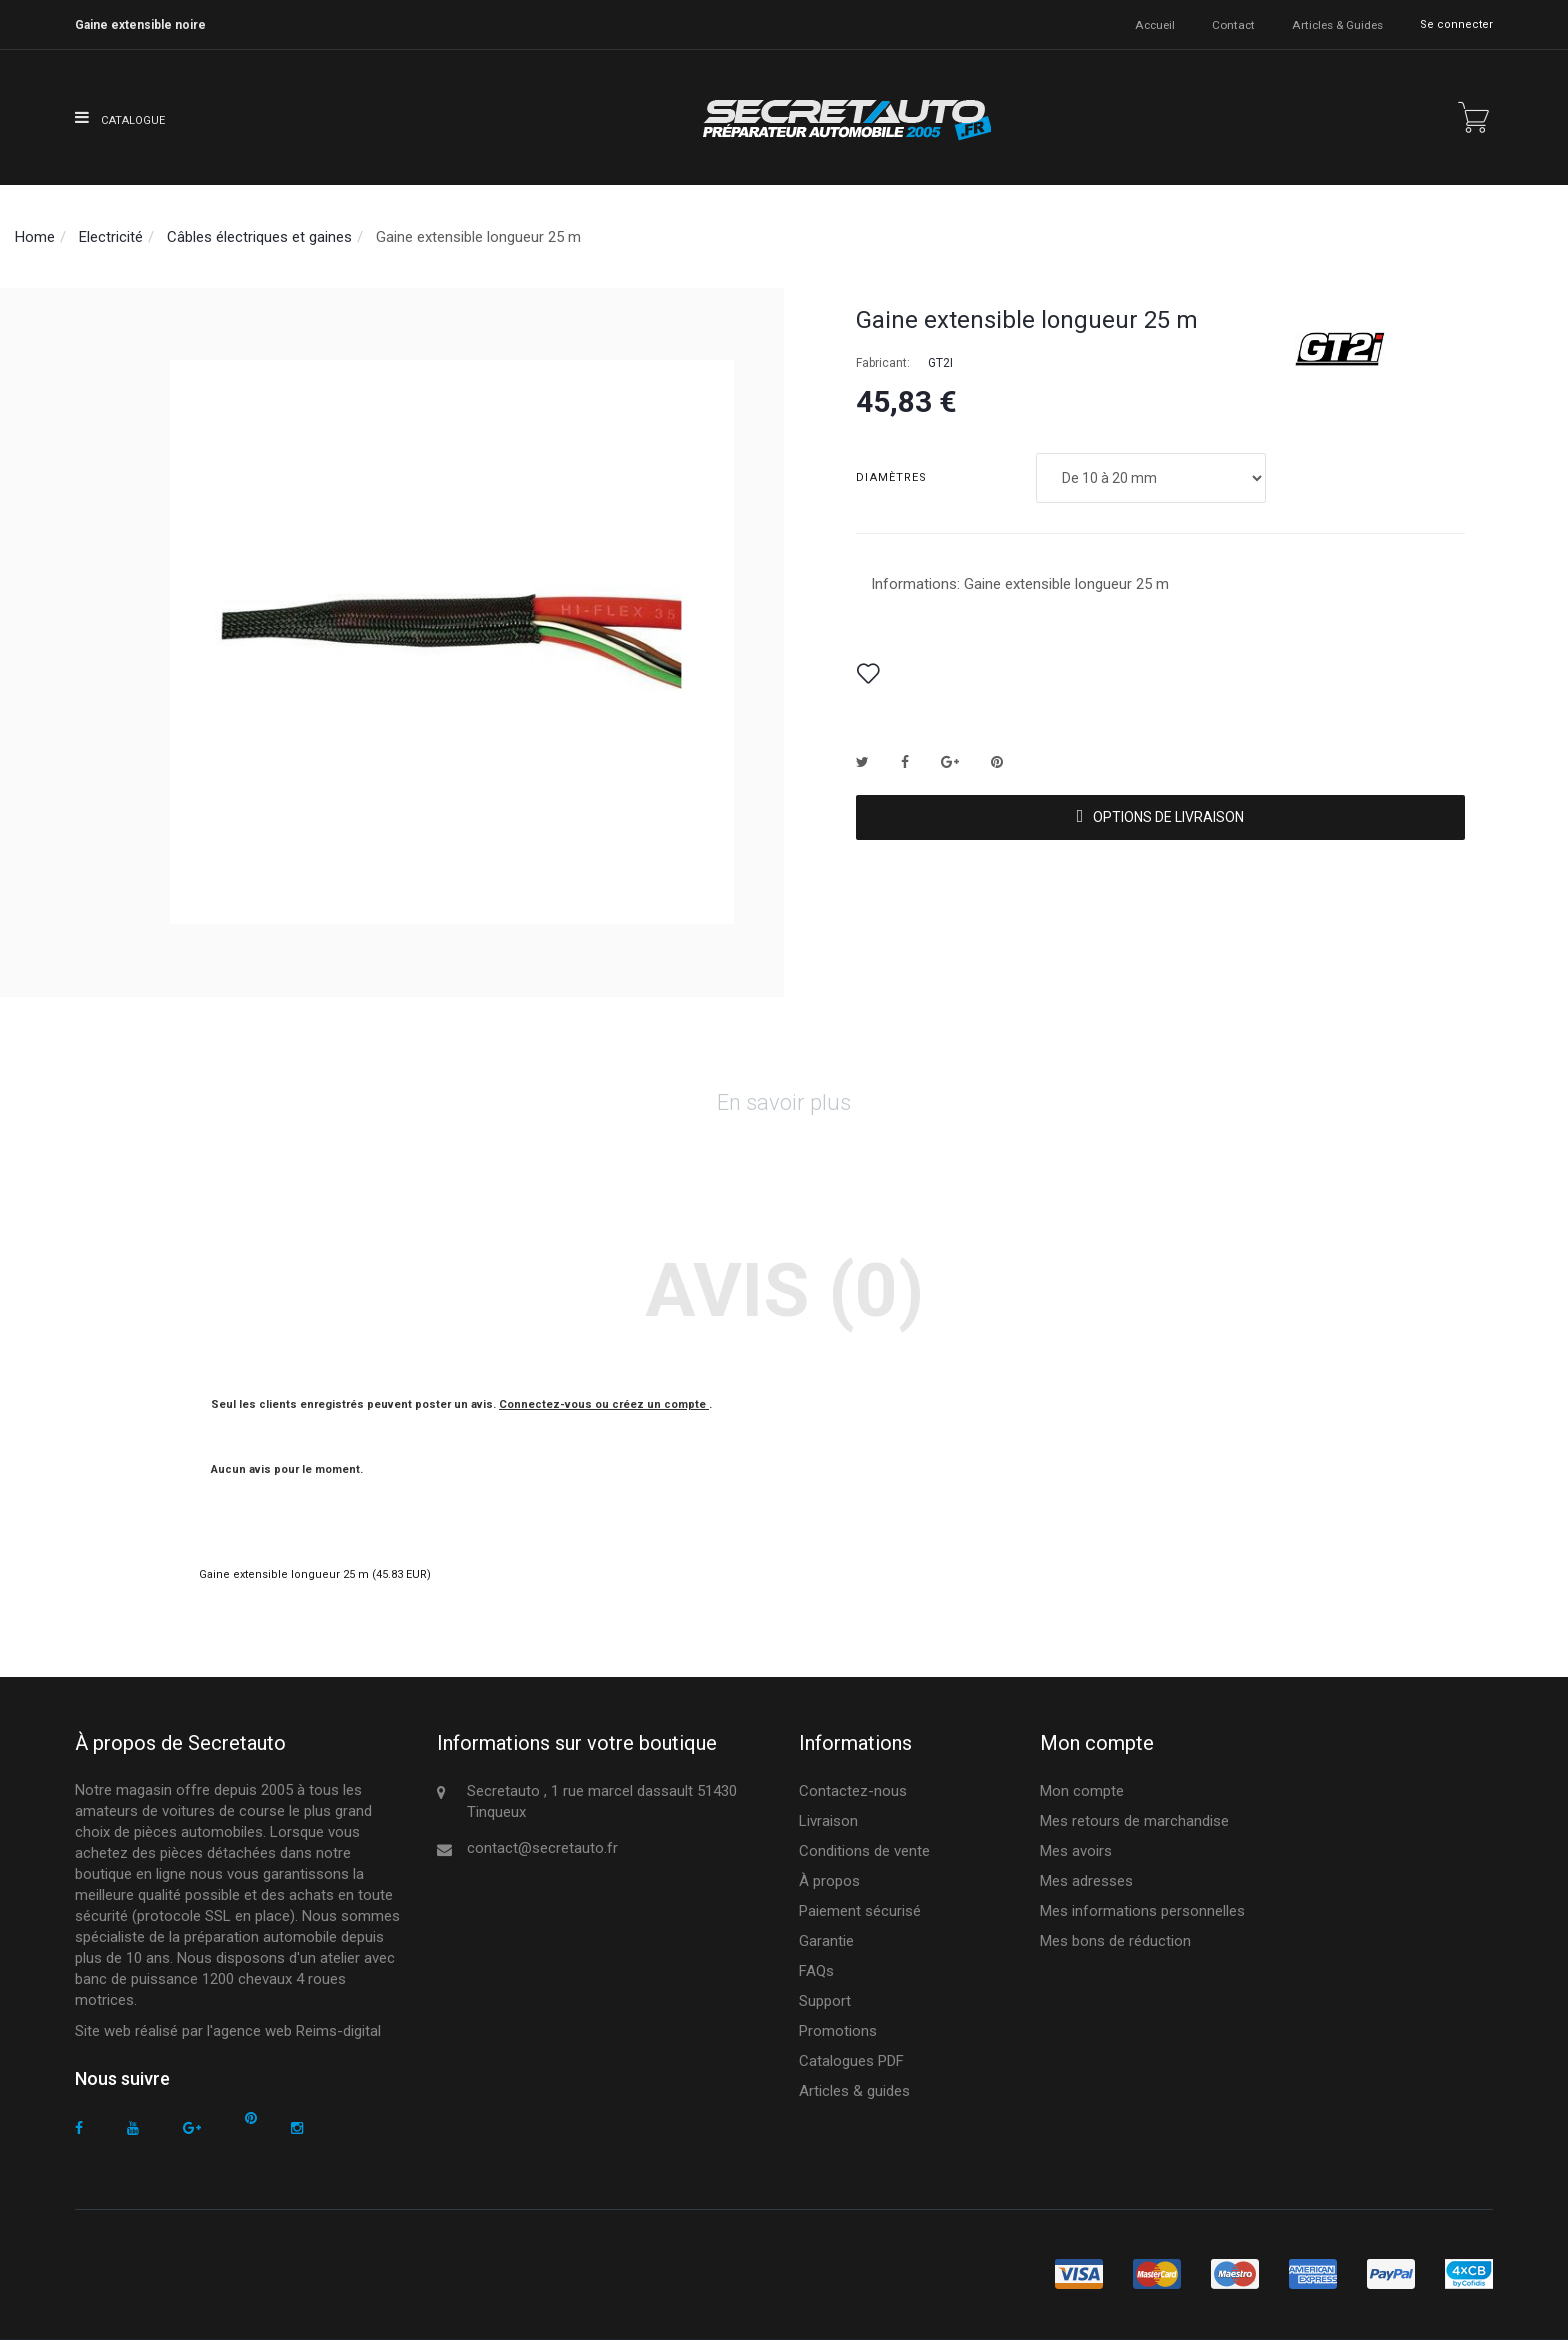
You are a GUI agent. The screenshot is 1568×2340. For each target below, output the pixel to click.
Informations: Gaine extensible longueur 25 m (1020, 584)
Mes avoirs (1076, 1851)
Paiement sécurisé (860, 1911)
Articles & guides (1337, 24)
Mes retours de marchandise (1134, 1821)
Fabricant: (883, 363)
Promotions (838, 2031)
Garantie (826, 1941)
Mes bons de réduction (1115, 1941)
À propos (829, 1881)
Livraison (828, 1821)
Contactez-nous (853, 1791)
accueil (1156, 24)
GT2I (940, 363)
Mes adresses (1086, 1881)
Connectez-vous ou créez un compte (604, 1404)
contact (1234, 24)
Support (825, 2001)
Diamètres (893, 477)
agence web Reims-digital (297, 2031)
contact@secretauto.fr (542, 1848)
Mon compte (1082, 1791)
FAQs (816, 1971)
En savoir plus (784, 1102)
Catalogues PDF (851, 2061)
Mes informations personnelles (1142, 1911)
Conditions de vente (864, 1851)
